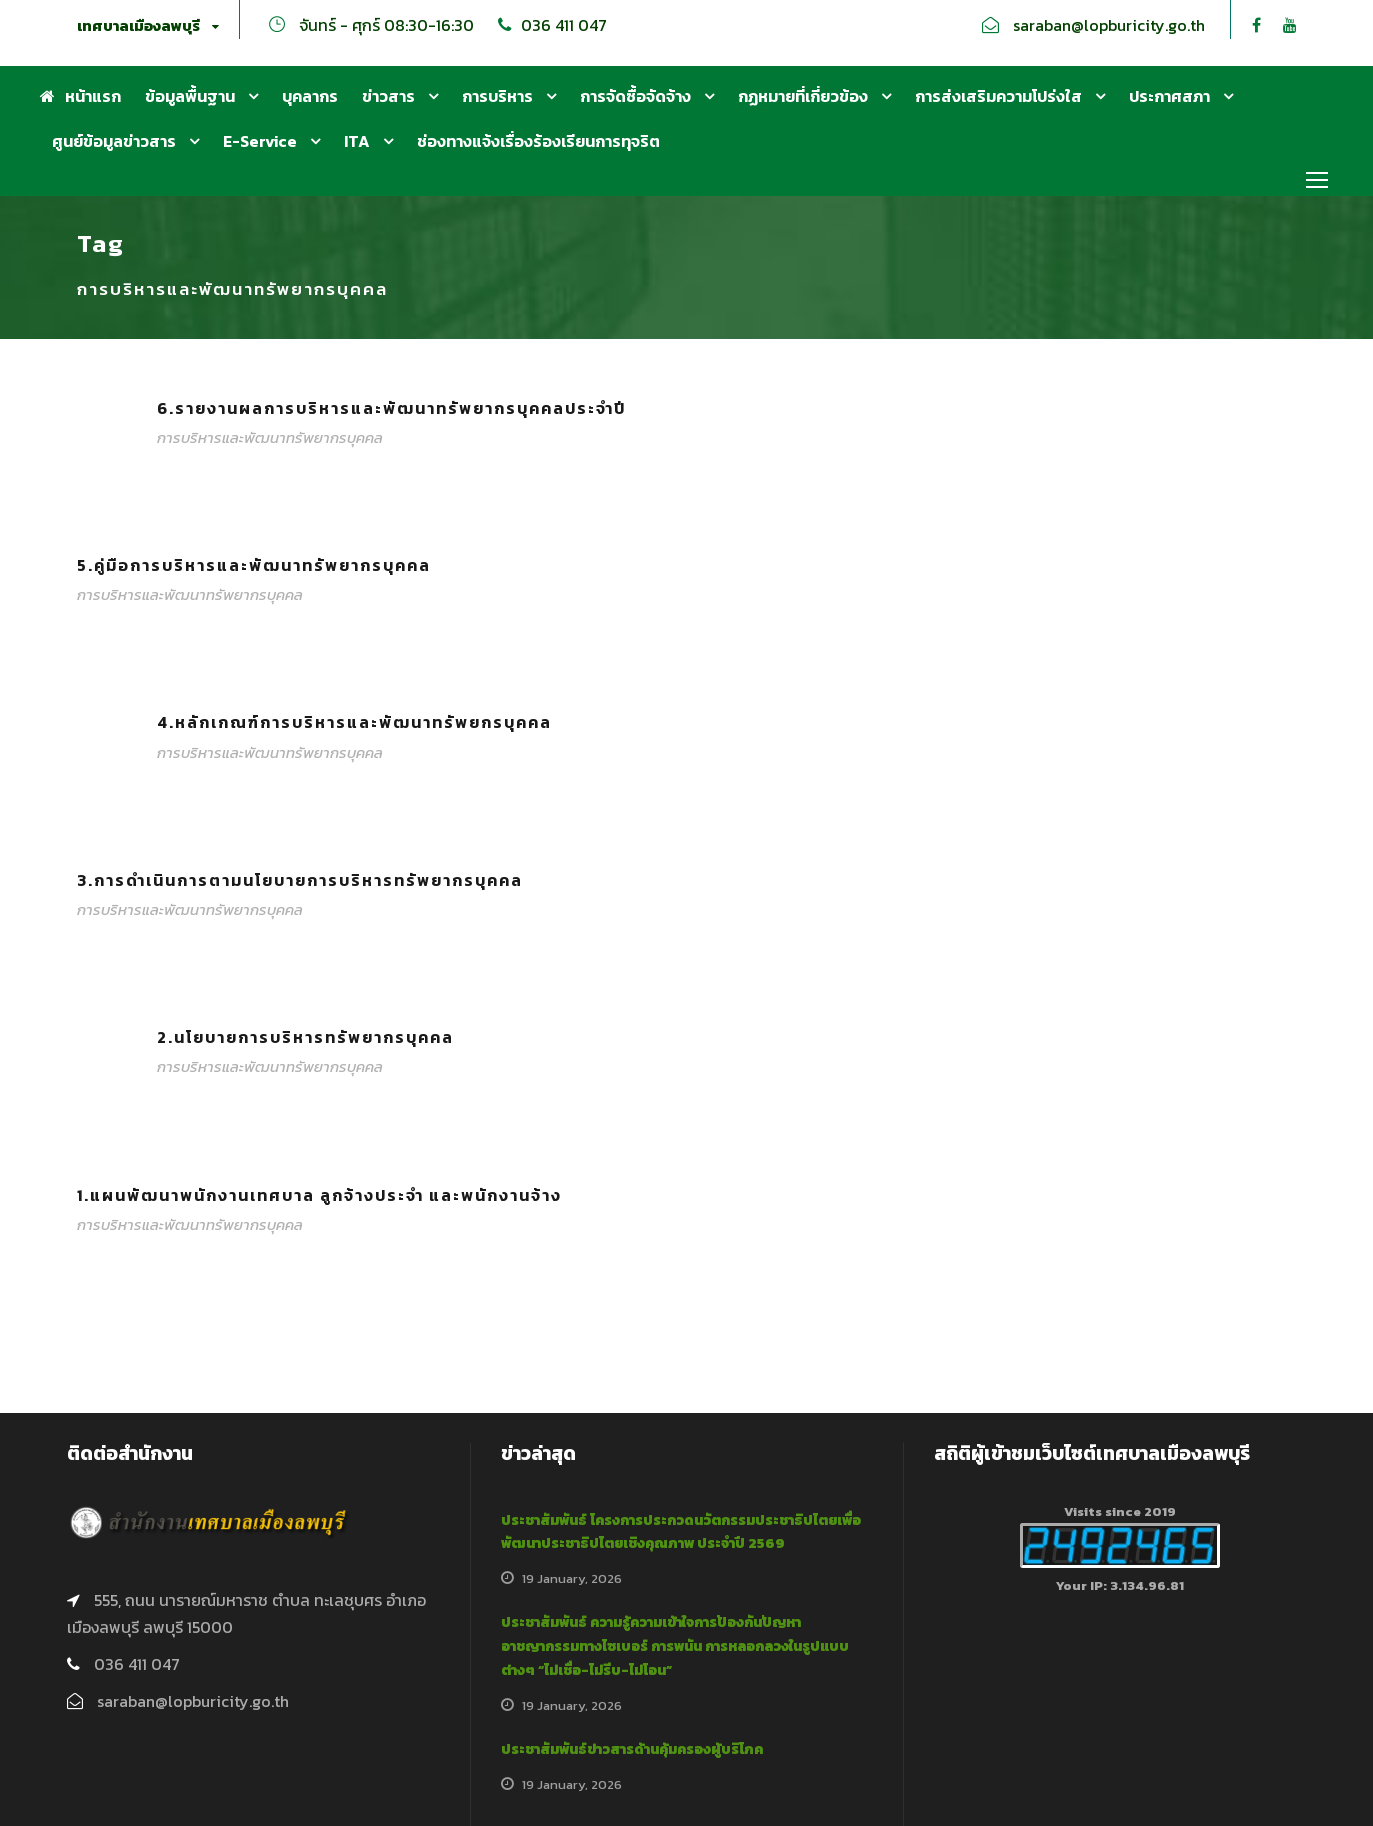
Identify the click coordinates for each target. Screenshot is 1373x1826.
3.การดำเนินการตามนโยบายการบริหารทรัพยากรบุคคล (300, 880)
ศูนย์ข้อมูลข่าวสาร (114, 141)
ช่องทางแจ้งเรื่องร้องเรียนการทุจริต (538, 141)
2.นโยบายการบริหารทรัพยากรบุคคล (305, 1037)
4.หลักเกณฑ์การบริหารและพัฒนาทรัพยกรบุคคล (354, 722)
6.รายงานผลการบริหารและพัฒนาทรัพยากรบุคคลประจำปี (391, 408)
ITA (357, 141)
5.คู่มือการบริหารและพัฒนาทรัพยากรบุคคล (254, 565)
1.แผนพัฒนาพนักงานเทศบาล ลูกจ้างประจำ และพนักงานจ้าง (319, 1195)
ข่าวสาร (388, 96)
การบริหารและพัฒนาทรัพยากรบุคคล (270, 437)
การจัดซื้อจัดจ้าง (635, 96)
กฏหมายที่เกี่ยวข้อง (803, 96)
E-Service (260, 141)
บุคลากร (310, 96)
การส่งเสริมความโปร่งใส (998, 96)
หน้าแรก (80, 96)
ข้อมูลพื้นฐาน (190, 96)
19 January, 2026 (572, 1578)
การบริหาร (497, 96)
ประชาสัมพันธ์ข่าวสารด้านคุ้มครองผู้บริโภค (632, 1749)
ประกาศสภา (1169, 96)
